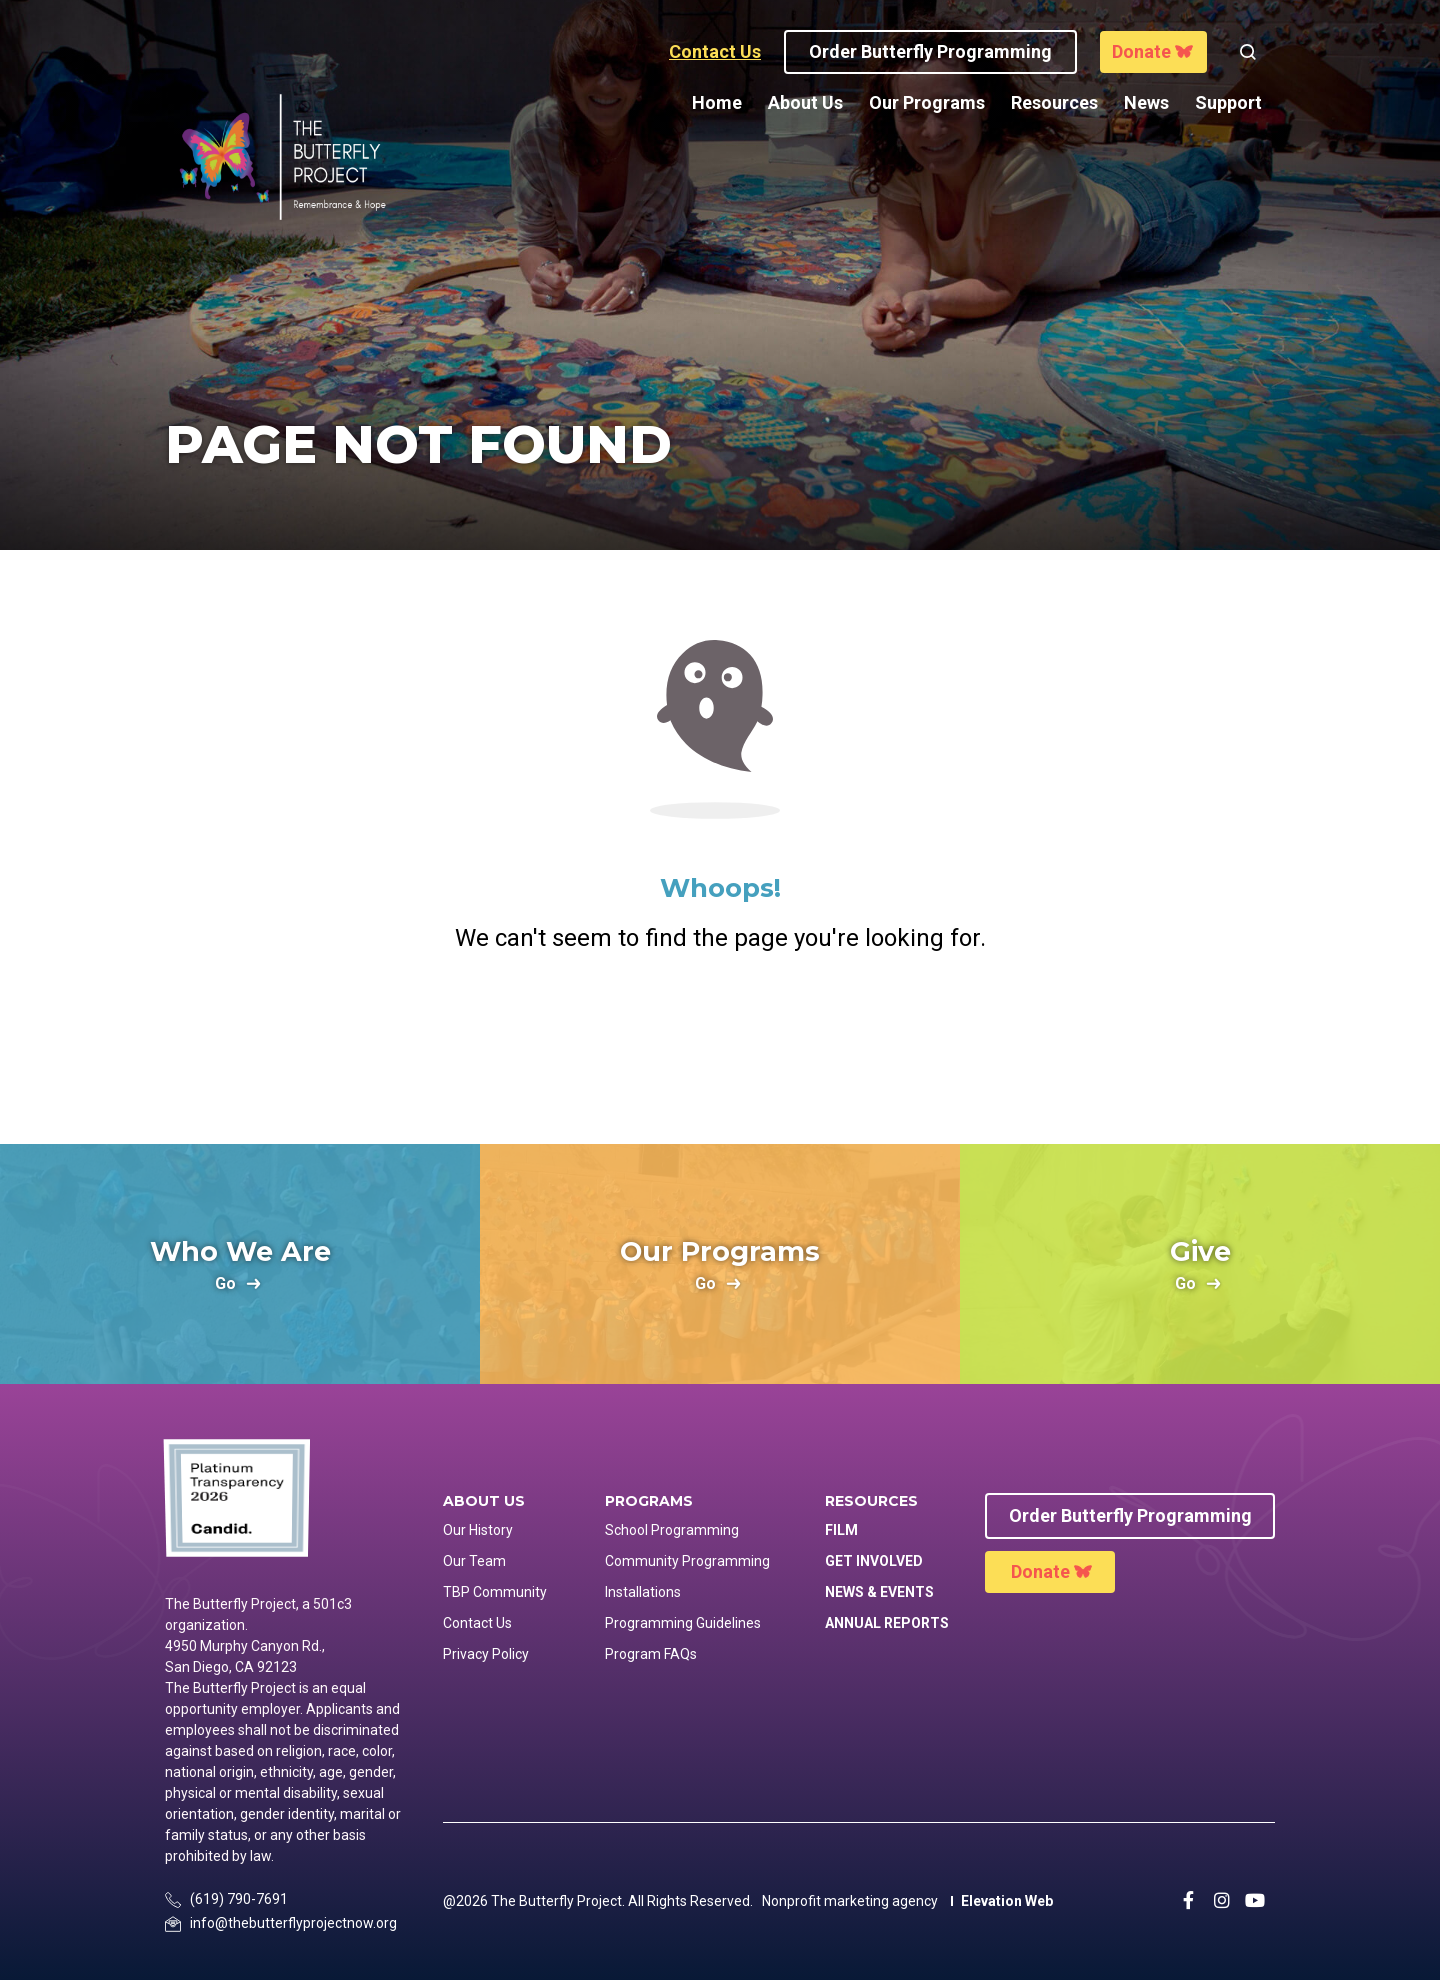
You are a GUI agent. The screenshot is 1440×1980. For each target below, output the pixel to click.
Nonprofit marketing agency (850, 1901)
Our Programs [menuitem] (927, 102)
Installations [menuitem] (643, 1592)
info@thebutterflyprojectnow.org (293, 1923)
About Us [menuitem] (805, 102)
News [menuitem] (1146, 102)
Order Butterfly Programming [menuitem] (1130, 1515)
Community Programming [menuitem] (687, 1561)
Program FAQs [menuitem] (651, 1654)
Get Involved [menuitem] (874, 1561)
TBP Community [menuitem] (495, 1592)
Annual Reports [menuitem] (887, 1623)
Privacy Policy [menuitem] (486, 1654)
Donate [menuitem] (1040, 1571)
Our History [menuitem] (478, 1530)
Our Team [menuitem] (474, 1561)
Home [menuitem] (717, 102)
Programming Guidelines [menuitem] (683, 1623)
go (225, 1284)
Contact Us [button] (715, 51)
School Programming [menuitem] (672, 1530)
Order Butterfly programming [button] (930, 51)
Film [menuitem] (841, 1530)
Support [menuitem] (1228, 102)
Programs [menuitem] (649, 1501)
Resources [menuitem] (1054, 102)
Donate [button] (1141, 51)
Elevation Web (1007, 1901)
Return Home (720, 1038)
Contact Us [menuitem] (477, 1623)
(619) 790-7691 (239, 1899)
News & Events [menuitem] (879, 1592)
